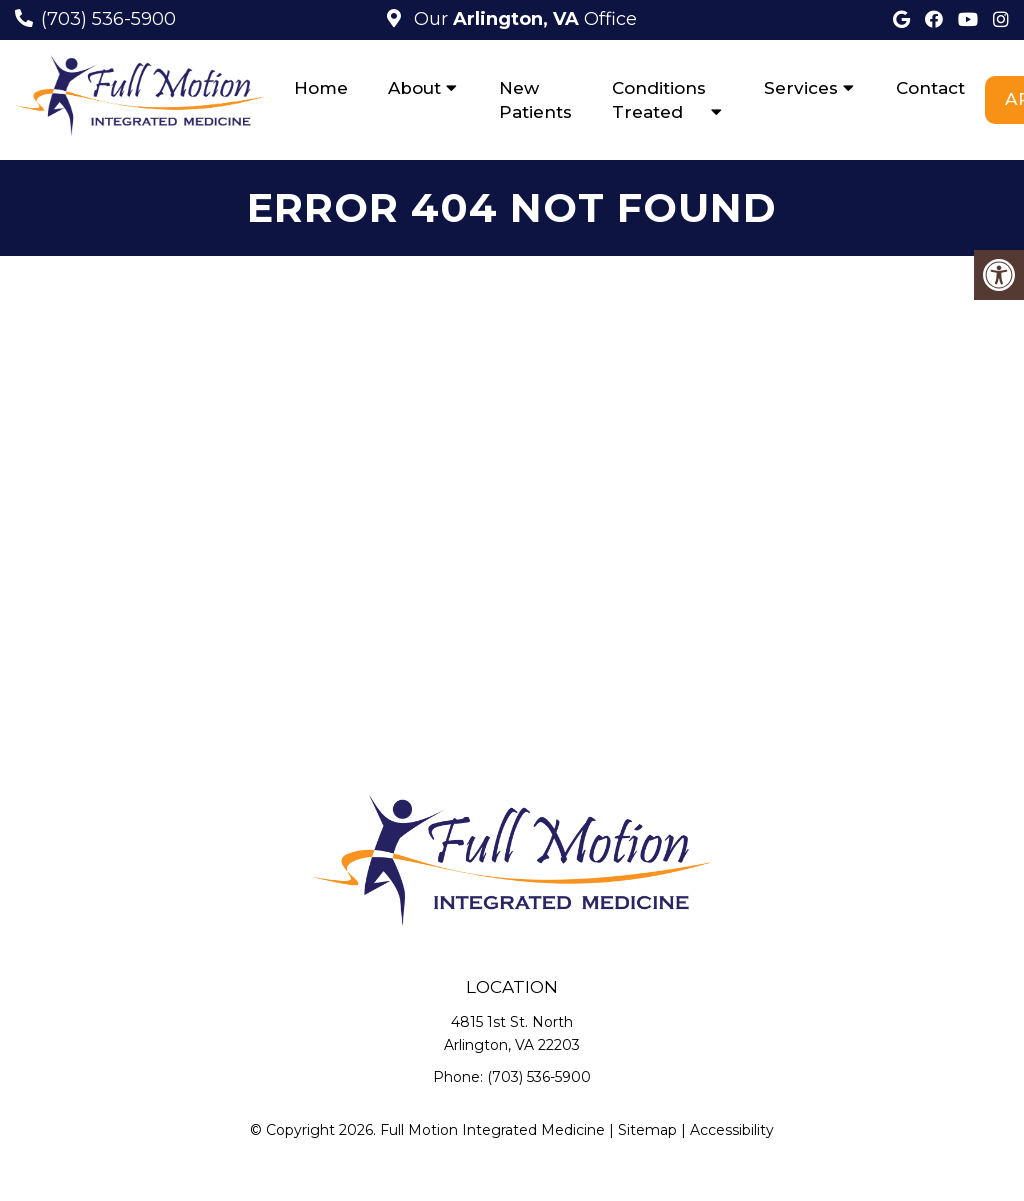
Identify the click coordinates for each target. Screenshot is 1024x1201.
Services (801, 88)
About (414, 88)
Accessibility (732, 1130)
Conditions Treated (659, 100)
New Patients (535, 100)
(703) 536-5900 (108, 19)
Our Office (523, 19)
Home (321, 88)
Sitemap (647, 1130)
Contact (930, 88)
